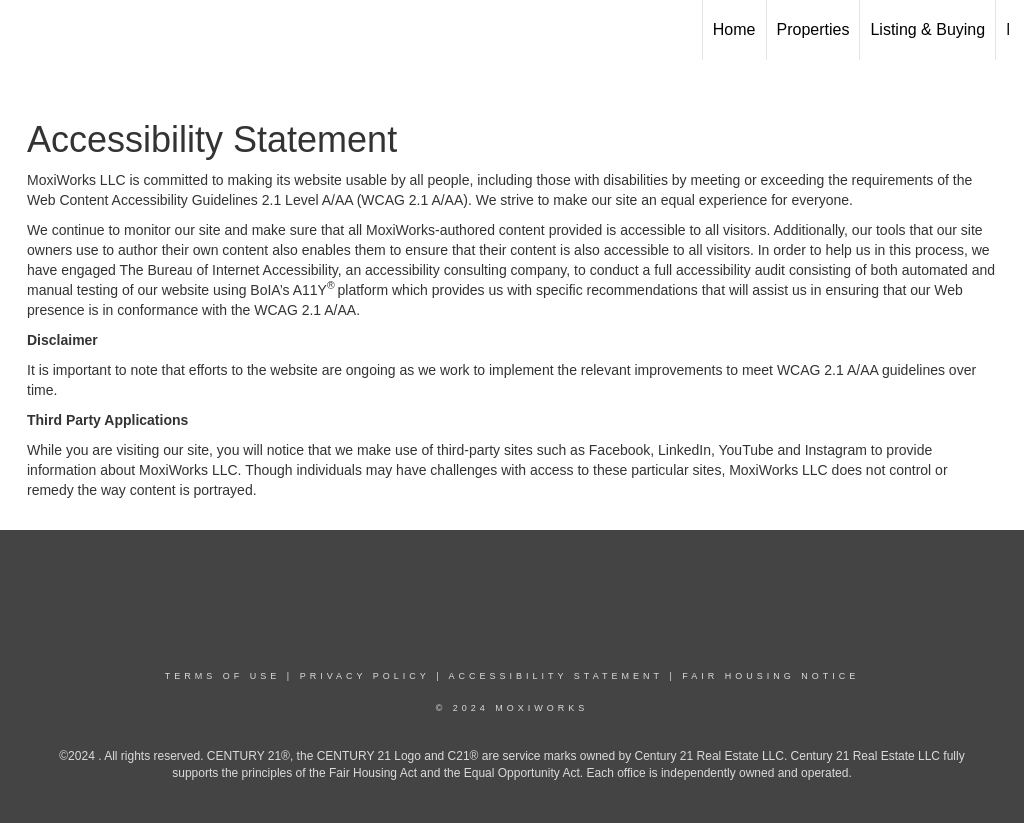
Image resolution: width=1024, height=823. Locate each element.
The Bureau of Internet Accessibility (228, 270)
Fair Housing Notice (770, 676)
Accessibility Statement (556, 676)
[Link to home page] (25, 30)
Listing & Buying (927, 29)
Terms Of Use (223, 676)
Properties (813, 29)
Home (734, 29)
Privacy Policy (365, 676)
